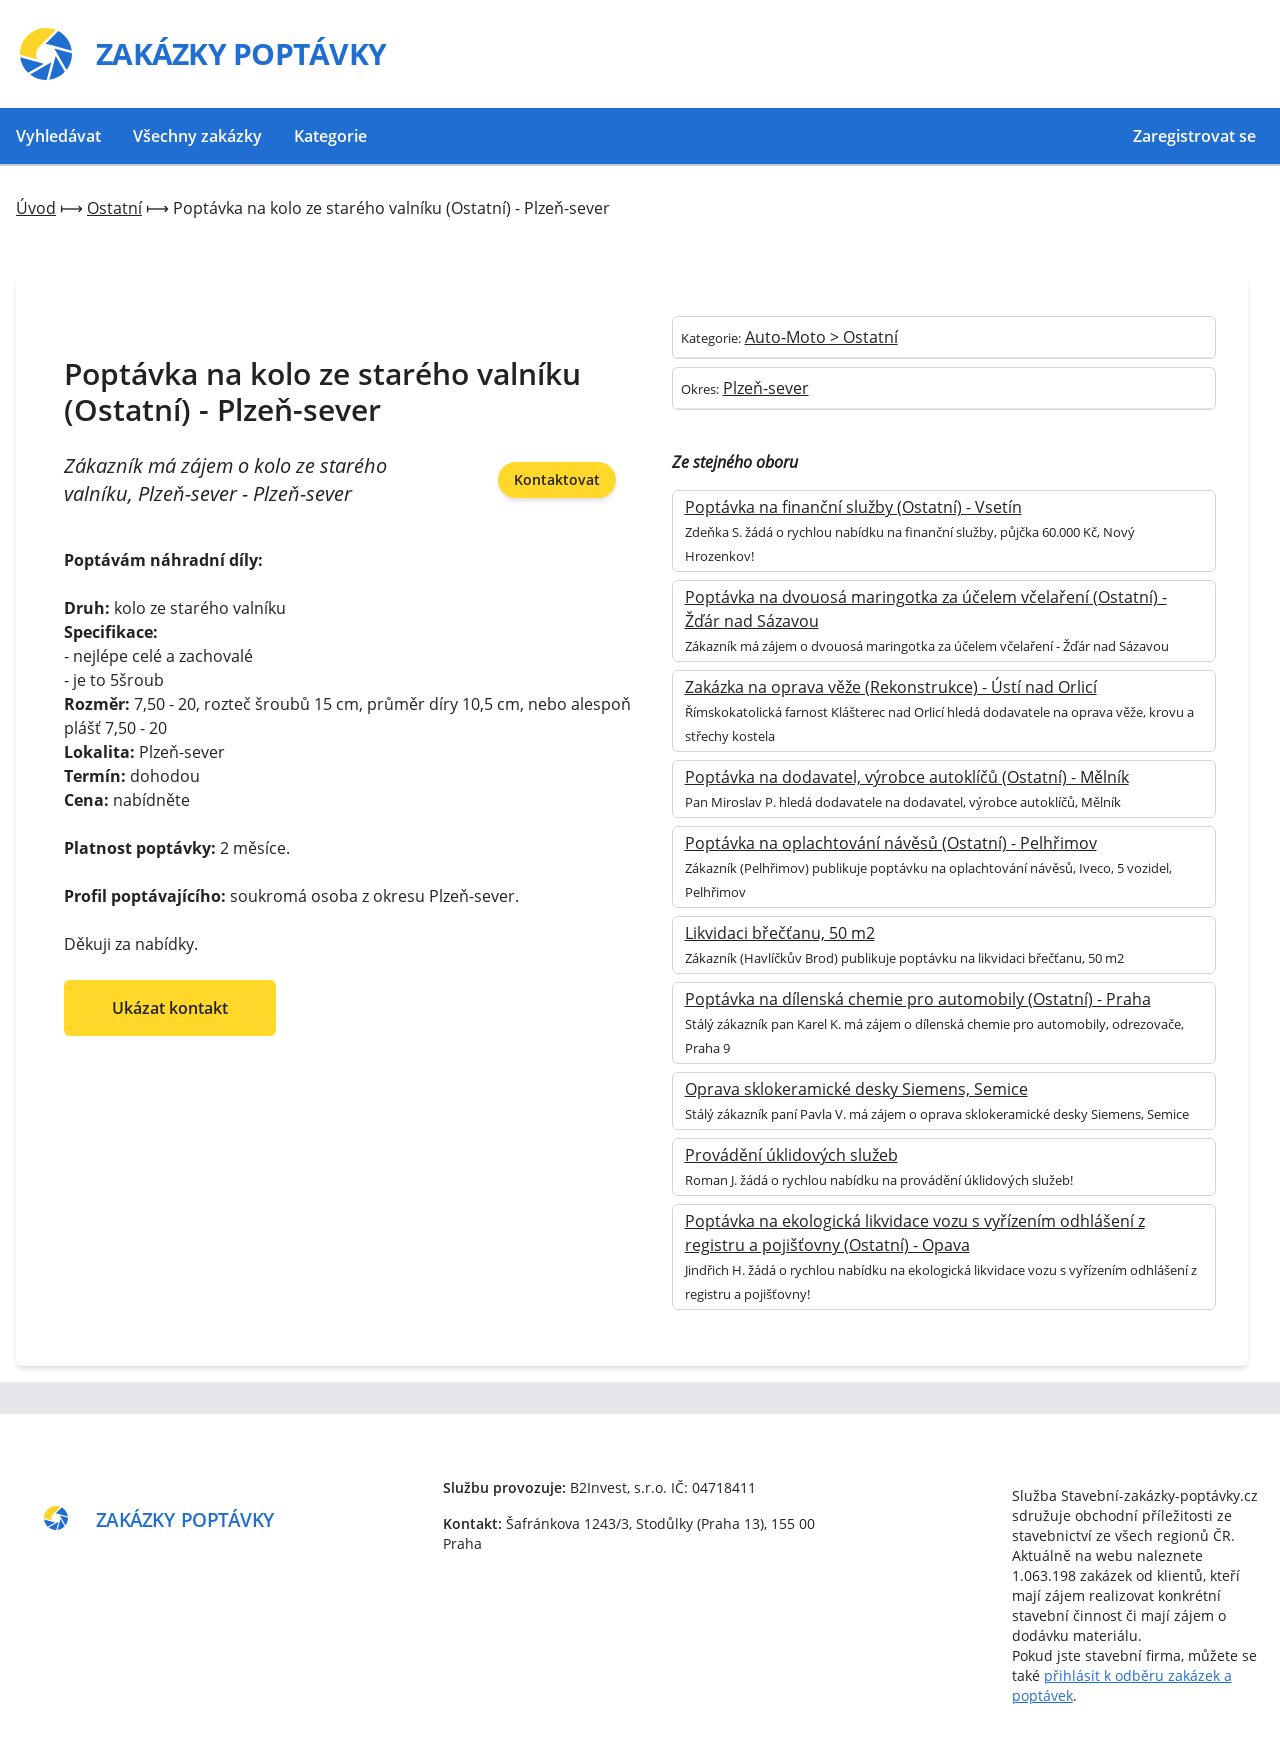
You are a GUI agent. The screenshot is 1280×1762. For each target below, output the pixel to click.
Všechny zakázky (197, 136)
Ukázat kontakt (170, 1008)
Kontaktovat (557, 479)
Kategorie (330, 136)
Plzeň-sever (766, 388)
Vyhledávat (58, 136)
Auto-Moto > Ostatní (821, 337)
